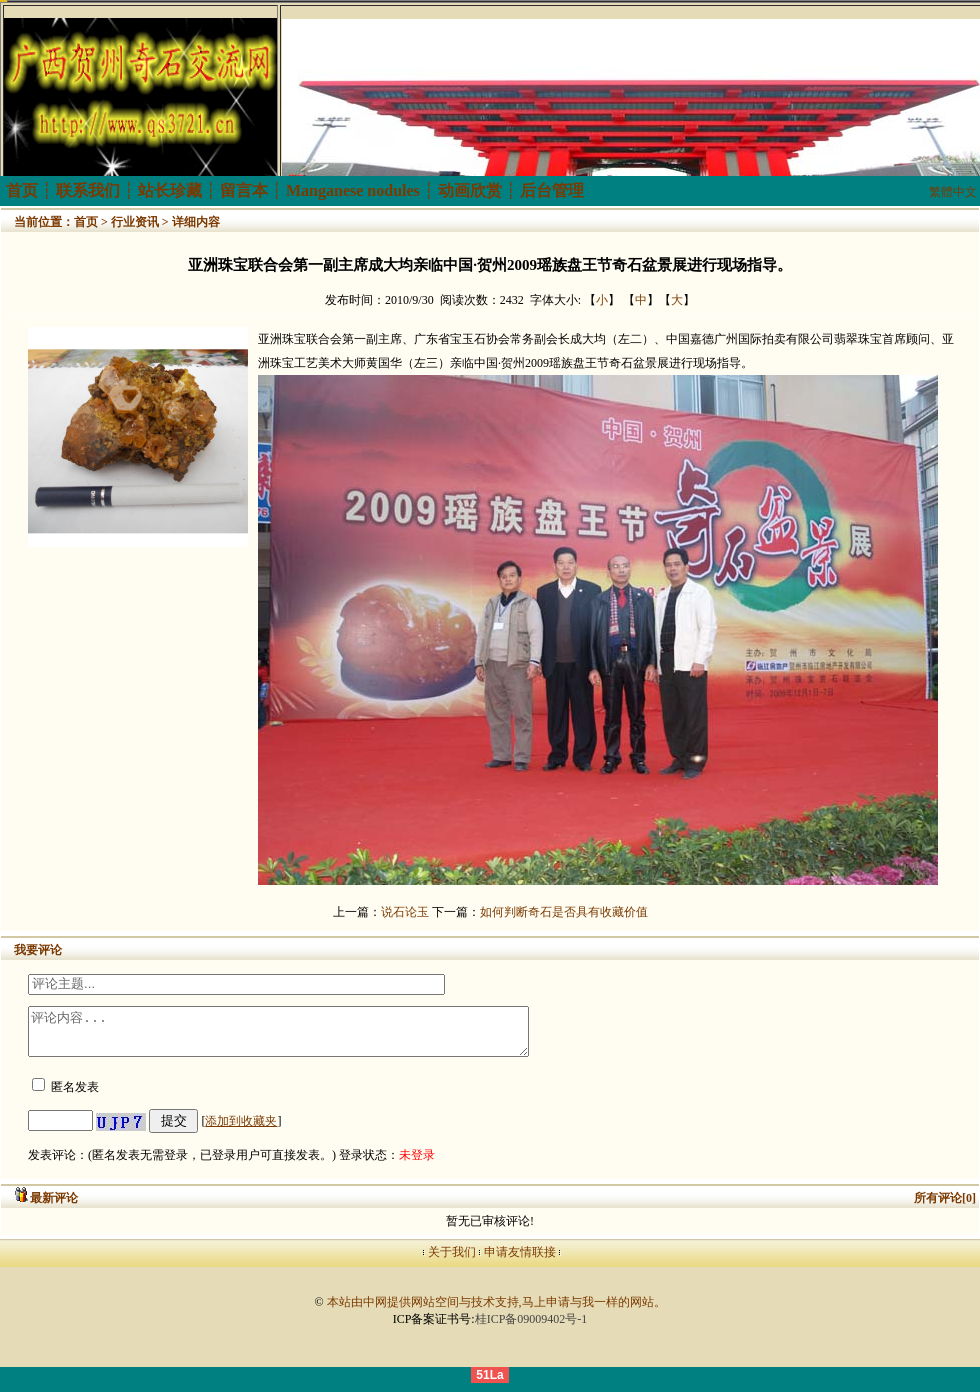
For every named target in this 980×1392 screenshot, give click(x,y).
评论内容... (308, 1036)
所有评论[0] (945, 1207)
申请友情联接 (520, 1261)
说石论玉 (405, 912)
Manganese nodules (353, 190)
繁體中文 (953, 192)
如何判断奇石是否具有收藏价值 (564, 912)
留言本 (244, 190)
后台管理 (552, 190)
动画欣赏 (470, 190)
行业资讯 (135, 222)
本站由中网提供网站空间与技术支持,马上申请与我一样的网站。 (496, 1311)
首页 (22, 190)
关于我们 (452, 1261)
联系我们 (88, 190)
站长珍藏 (170, 190)
